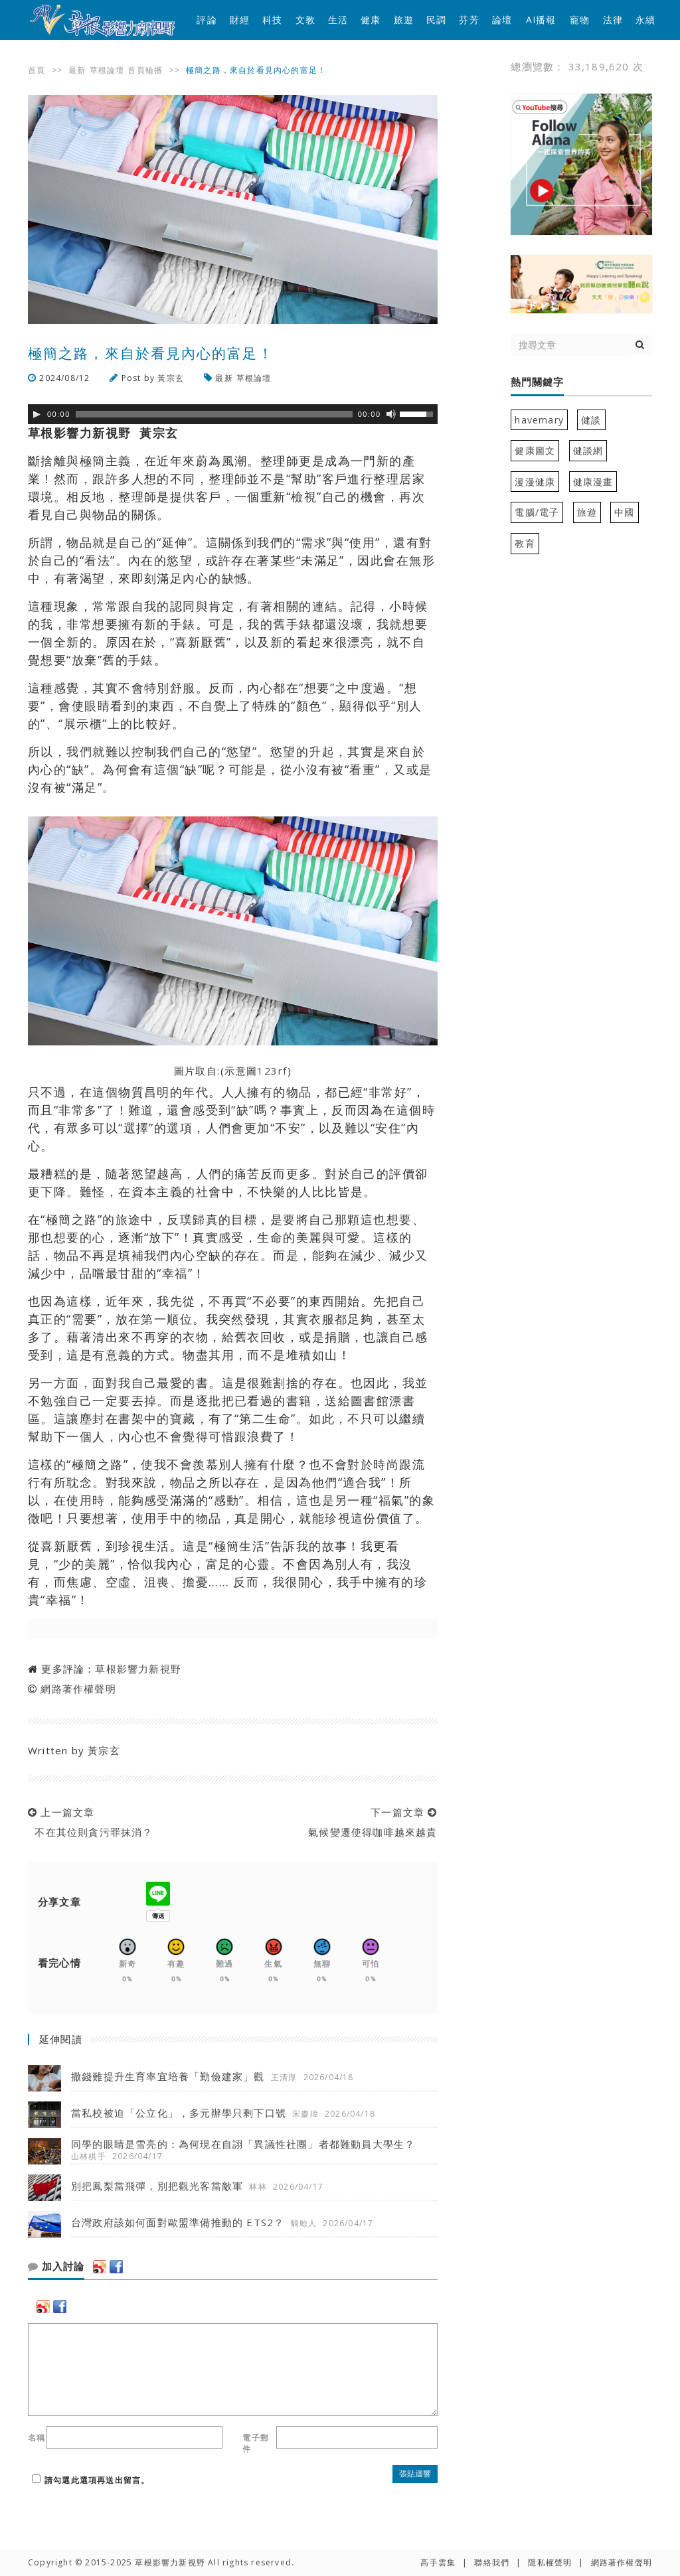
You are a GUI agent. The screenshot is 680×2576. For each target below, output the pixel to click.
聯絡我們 (491, 2562)
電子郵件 (255, 2443)
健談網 (588, 450)
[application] (233, 414)
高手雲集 (438, 2562)
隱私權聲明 (550, 2562)
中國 (624, 512)
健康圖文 (535, 450)
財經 (240, 19)
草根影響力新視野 (138, 1668)
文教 (305, 19)
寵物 (580, 19)
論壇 (502, 19)
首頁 (36, 70)
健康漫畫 (593, 481)
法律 (613, 19)
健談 (591, 420)
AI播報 (541, 19)
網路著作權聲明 (78, 1688)
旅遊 (404, 19)
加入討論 (56, 2267)
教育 (525, 543)
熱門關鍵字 (537, 382)
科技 (272, 19)
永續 (645, 19)
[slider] (214, 414)
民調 (436, 19)
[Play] (36, 414)
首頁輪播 (145, 70)
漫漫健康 (535, 481)
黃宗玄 (170, 378)
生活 (338, 19)
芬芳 (469, 19)
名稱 (36, 2437)
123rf (272, 1070)
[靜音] (391, 414)
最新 (77, 70)
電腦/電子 (537, 512)
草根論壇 (107, 70)
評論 (206, 19)
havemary (539, 420)
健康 (371, 19)
